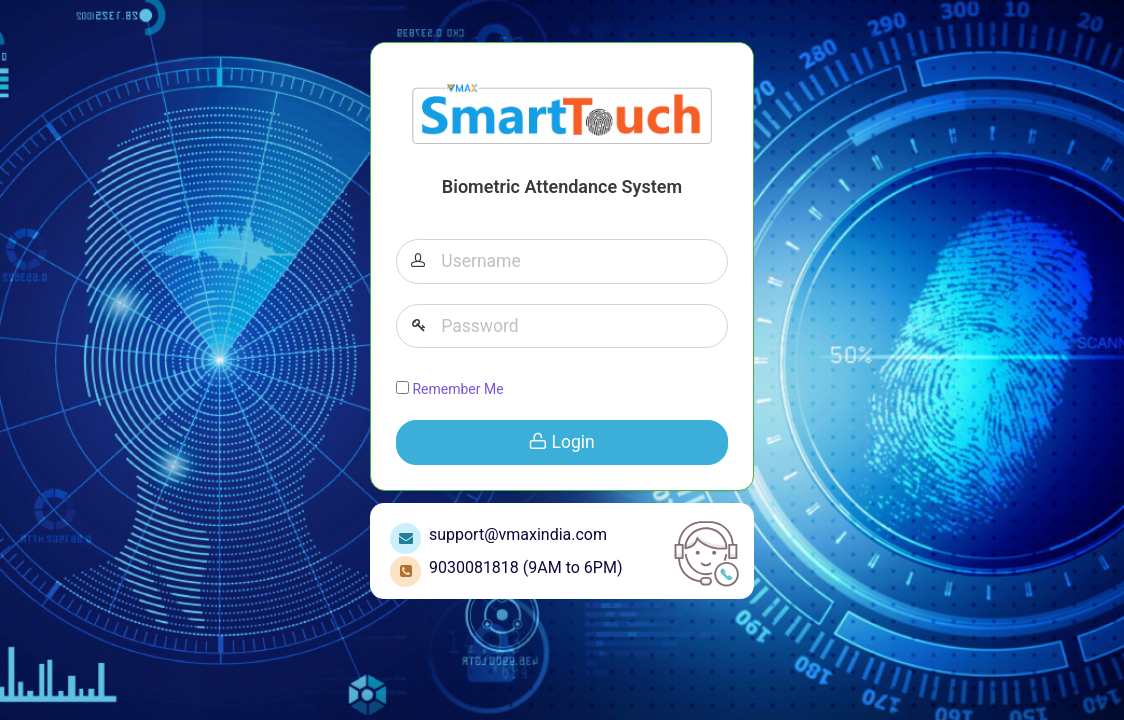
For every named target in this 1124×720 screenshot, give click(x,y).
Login (562, 442)
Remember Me (450, 389)
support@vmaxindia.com (514, 534)
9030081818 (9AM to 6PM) (521, 567)
